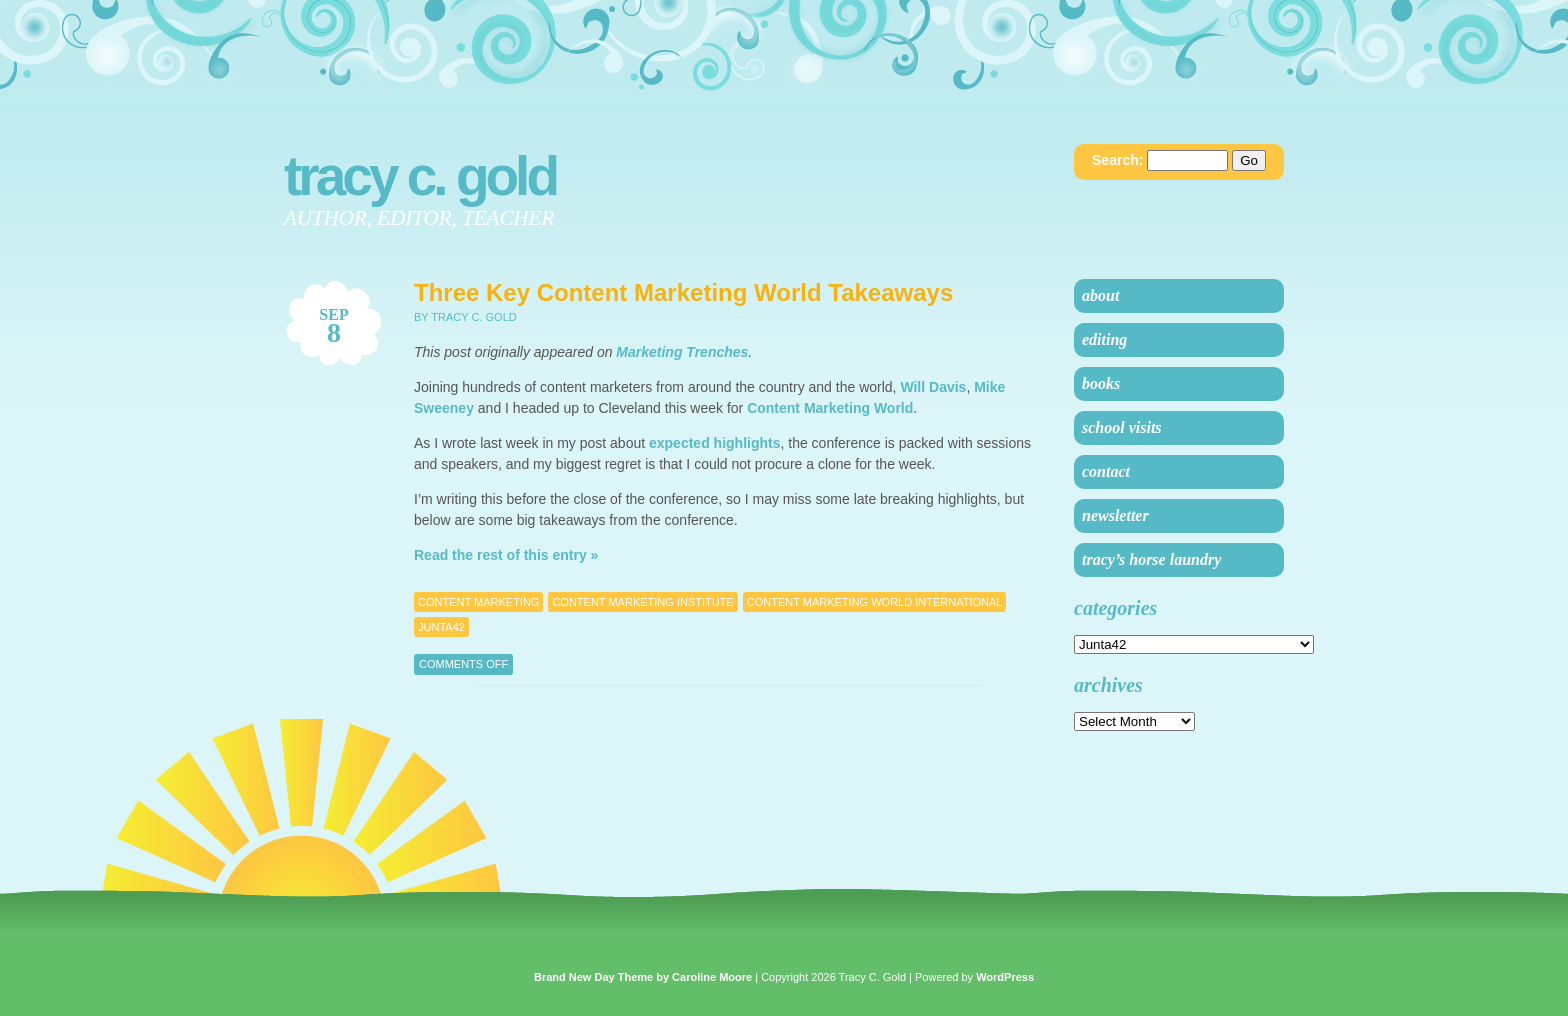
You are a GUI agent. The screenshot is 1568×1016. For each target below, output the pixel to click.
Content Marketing (478, 602)
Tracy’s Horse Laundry (1151, 559)
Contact (1106, 471)
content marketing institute (642, 602)
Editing (1104, 339)
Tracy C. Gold (420, 176)
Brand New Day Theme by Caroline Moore (643, 977)
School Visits (1122, 427)
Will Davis (933, 387)
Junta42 (441, 627)
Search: (1117, 160)
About (1100, 295)
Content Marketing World (830, 408)
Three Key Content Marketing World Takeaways (683, 292)
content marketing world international (875, 602)
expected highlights (714, 443)
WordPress (1005, 977)
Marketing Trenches (682, 352)
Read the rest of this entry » (506, 555)
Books (1101, 383)
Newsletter (1115, 515)
